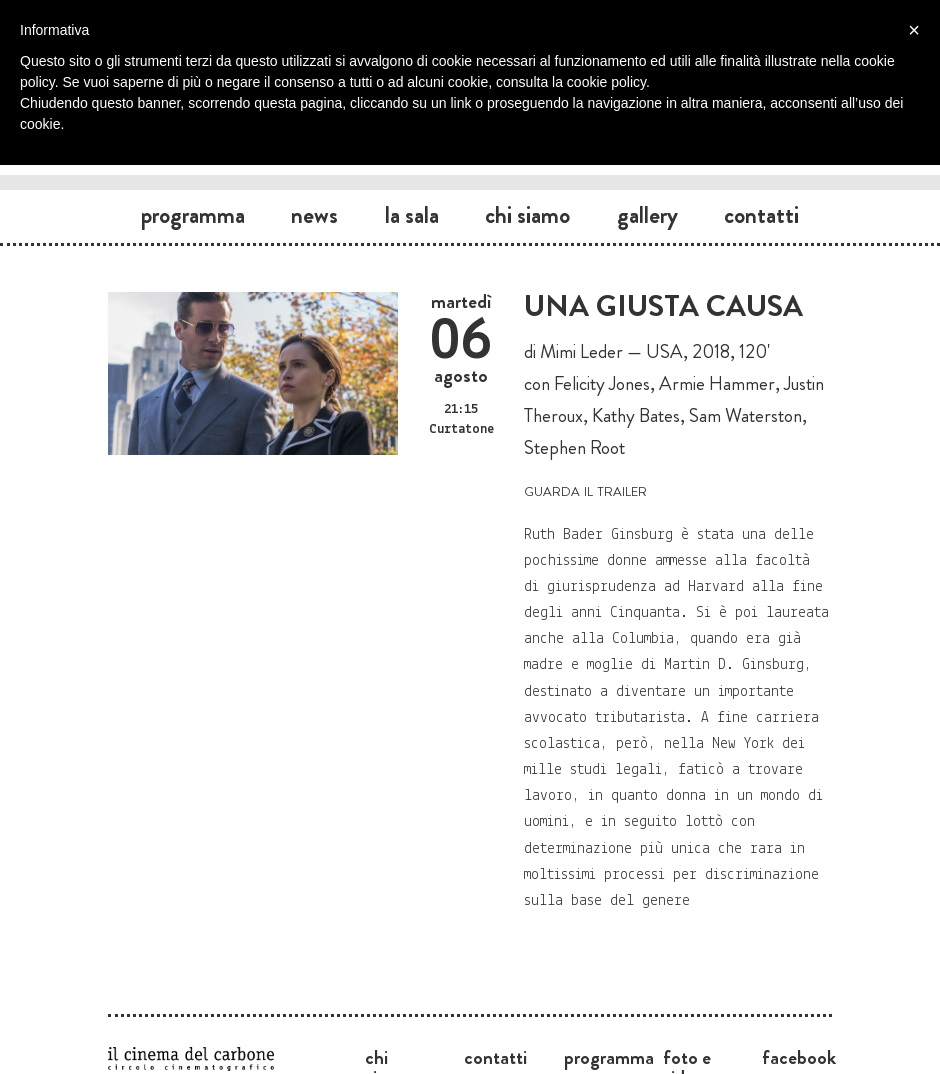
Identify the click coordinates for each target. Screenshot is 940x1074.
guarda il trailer (585, 489)
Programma (193, 215)
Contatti (761, 215)
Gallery (647, 215)
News (314, 215)
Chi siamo (527, 215)
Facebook (799, 1057)
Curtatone (461, 429)
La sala (412, 215)
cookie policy (606, 82)
